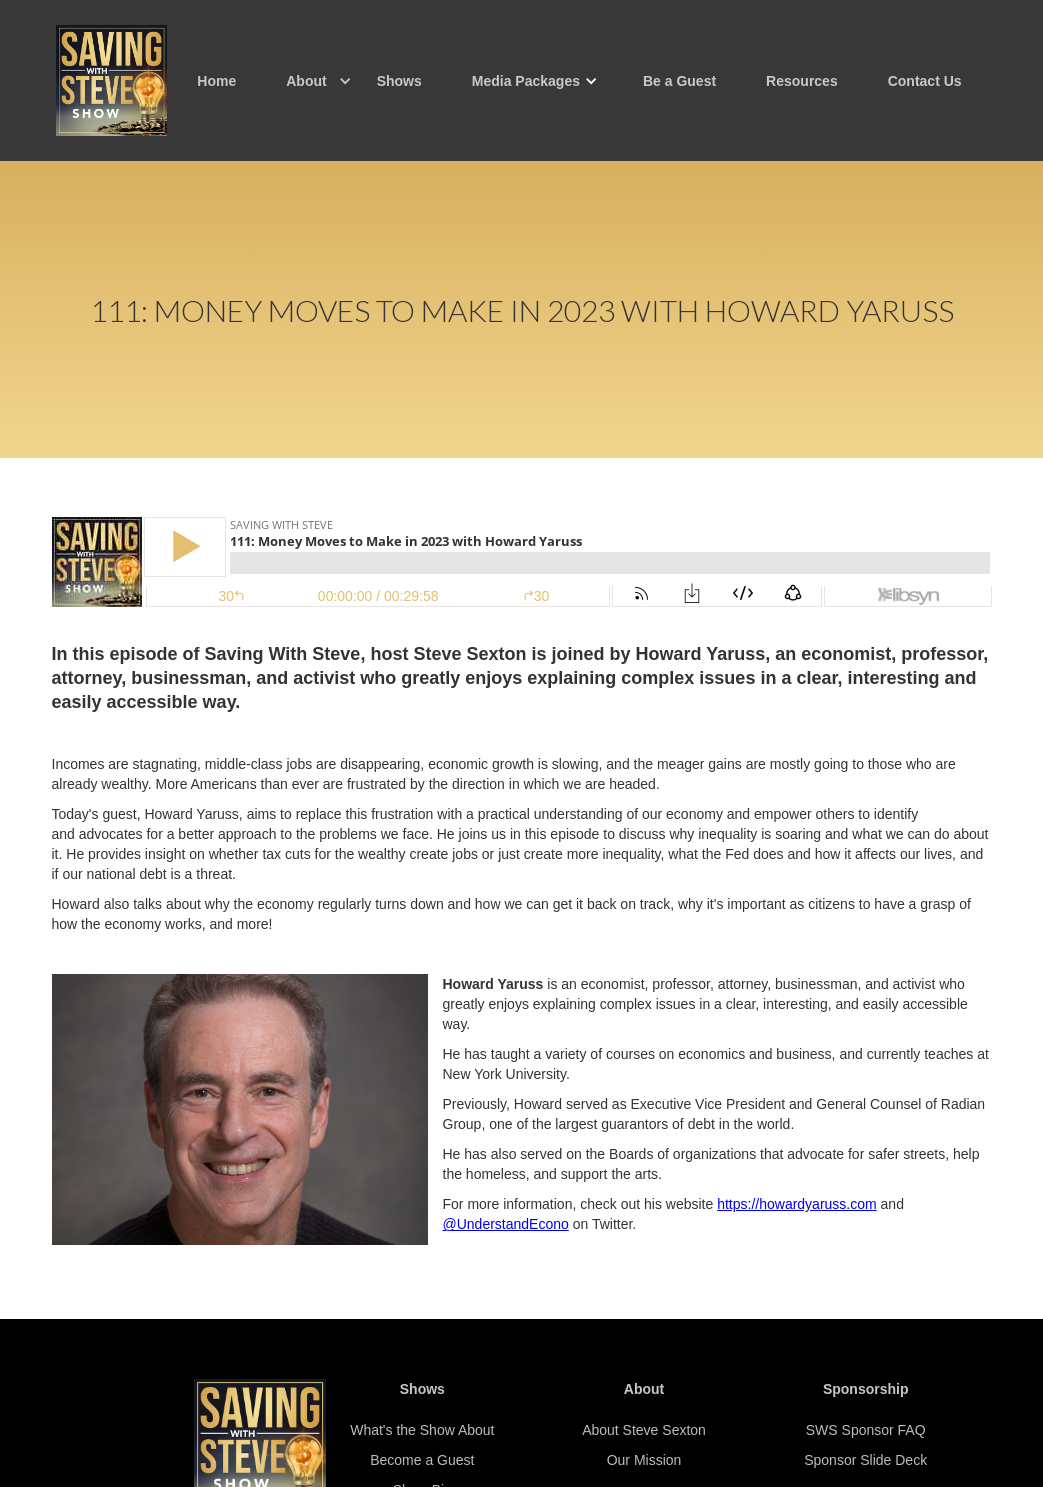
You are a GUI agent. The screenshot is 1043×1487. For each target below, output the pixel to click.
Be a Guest (679, 81)
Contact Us (925, 81)
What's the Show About (422, 1430)
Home (216, 81)
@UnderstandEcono (506, 1224)
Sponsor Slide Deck (865, 1460)
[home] (111, 80)
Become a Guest (422, 1460)
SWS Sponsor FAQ (866, 1430)
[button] (306, 81)
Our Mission (644, 1460)
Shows (399, 81)
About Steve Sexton (644, 1430)
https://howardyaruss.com (797, 1204)
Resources (802, 81)
